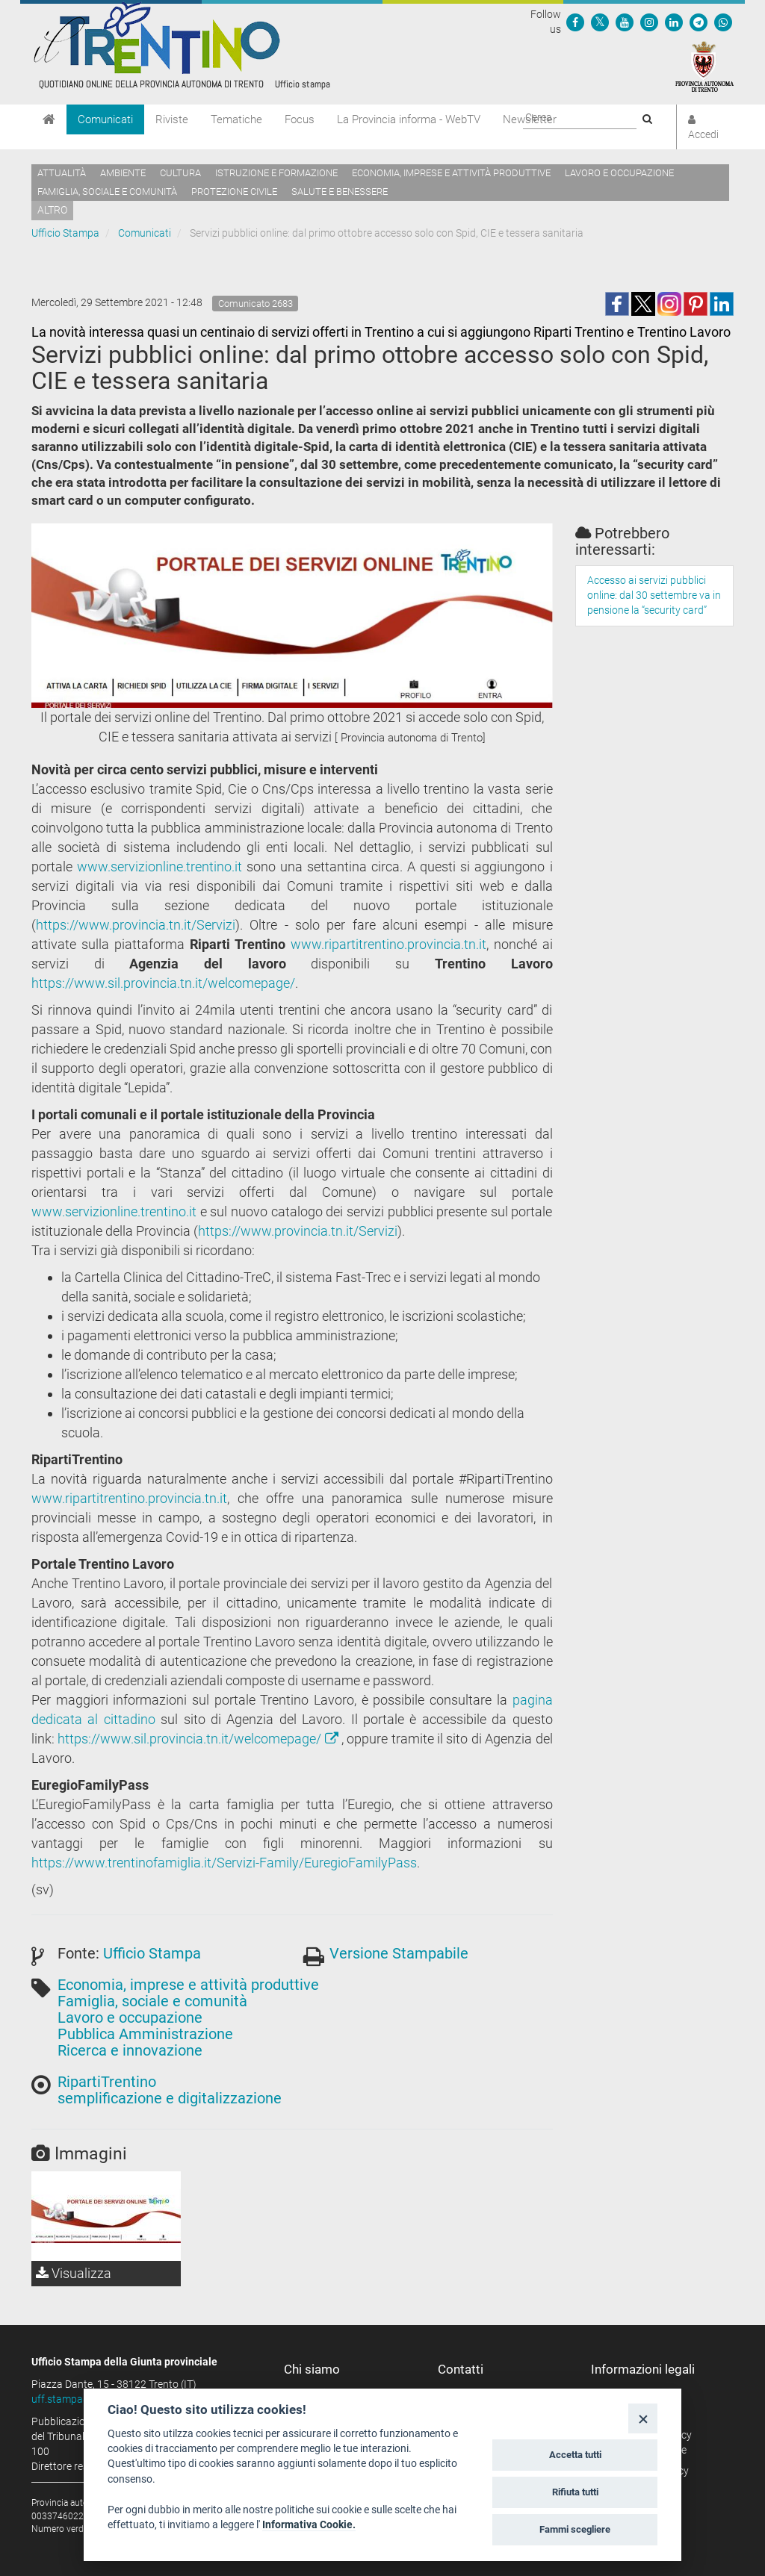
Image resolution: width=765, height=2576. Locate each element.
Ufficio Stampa (65, 233)
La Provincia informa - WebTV (408, 119)
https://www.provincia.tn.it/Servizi (135, 925)
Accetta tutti (575, 2454)
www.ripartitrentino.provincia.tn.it (388, 944)
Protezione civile (234, 191)
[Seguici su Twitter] (599, 22)
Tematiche (236, 119)
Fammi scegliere (574, 2529)
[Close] (642, 2418)
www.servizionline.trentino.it (159, 866)
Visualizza (73, 2273)
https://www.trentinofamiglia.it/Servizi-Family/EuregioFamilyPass (224, 1862)
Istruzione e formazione (276, 172)
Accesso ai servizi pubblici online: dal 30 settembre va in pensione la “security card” (654, 595)
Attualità (61, 172)
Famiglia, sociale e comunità (107, 191)
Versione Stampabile (398, 1953)
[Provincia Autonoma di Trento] (704, 66)
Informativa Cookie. (309, 2524)
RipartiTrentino (107, 2082)
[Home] (48, 119)
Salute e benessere (339, 191)
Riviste (171, 119)
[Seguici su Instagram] (649, 22)
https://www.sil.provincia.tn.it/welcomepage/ (163, 983)
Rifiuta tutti (575, 2492)
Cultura (180, 172)
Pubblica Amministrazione (145, 2034)
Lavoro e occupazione (619, 172)
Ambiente (123, 172)
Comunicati (105, 119)
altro (52, 210)
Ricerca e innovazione (130, 2050)
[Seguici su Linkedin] (673, 22)
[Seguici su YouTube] (624, 22)
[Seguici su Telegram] (698, 22)
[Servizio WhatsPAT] (723, 22)
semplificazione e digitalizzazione (170, 2098)
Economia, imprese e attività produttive (451, 172)
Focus (300, 119)
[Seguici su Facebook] (575, 22)
